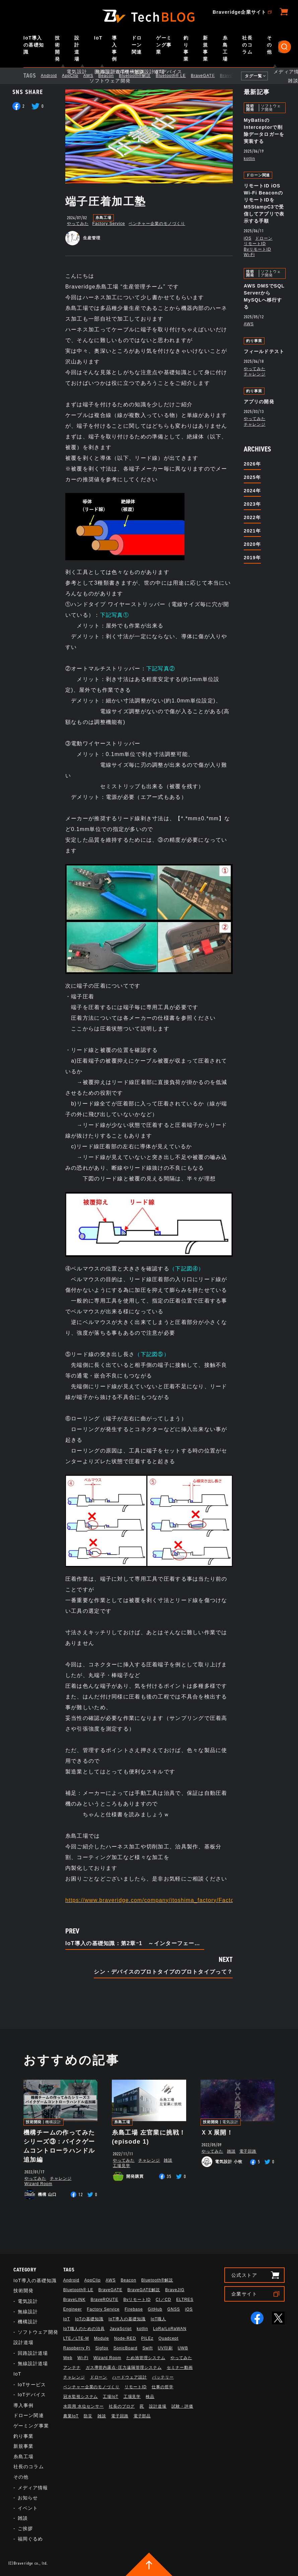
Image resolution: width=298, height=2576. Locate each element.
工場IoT (110, 2397)
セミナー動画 (180, 2367)
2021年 (252, 530)
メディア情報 (33, 2487)
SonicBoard (126, 2348)
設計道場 (76, 48)
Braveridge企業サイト (239, 12)
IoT (98, 37)
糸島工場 (225, 48)
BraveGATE (209, 75)
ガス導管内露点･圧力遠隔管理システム (124, 2367)
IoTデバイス (32, 2394)
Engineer (72, 2309)
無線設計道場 (33, 2363)
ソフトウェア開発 (271, 107)
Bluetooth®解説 (140, 75)
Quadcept (168, 2338)
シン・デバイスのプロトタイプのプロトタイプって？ (163, 1972)
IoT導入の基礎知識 (33, 45)
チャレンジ (255, 374)
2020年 (252, 544)
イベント (28, 2508)
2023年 (252, 504)
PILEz (147, 2338)
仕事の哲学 (162, 2387)
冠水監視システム (80, 2397)
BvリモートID (257, 249)
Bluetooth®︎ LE (176, 75)
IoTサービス (32, 2384)
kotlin (249, 158)
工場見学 (121, 2165)
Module (101, 2338)
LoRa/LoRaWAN (170, 2329)
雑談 (168, 2160)
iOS (247, 238)
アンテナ (72, 2367)
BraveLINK (74, 2300)
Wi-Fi (249, 254)
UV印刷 (165, 2348)
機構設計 (53, 2122)
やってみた (78, 223)
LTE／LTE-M (76, 2338)
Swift (147, 2348)
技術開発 (57, 48)
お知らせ (28, 2497)
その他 (269, 45)
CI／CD (163, 2300)
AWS (94, 75)
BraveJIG (174, 2290)
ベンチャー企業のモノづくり (157, 223)
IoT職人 (158, 2319)
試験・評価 (182, 2406)
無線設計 (28, 2311)
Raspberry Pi (76, 2348)
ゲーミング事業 (163, 45)
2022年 (252, 517)
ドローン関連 (137, 45)
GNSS (173, 2309)
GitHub (155, 2309)
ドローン (264, 238)
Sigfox (101, 2348)
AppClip (76, 75)
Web (67, 2358)
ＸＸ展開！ (217, 2132)
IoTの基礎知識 (89, 2319)
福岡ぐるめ (30, 2539)
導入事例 (114, 48)
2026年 (252, 464)
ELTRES (185, 2300)
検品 (150, 2397)
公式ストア (244, 2275)
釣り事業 (186, 48)
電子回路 (248, 2151)
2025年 (252, 477)
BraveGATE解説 (144, 2290)
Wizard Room (38, 2183)
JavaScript (121, 2329)
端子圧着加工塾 (105, 201)
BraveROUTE (104, 2300)
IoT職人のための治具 (84, 2329)
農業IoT (71, 2416)
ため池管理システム (145, 2358)
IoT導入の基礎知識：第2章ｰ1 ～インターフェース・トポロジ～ (134, 1943)
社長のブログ (122, 2406)
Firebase (134, 2309)
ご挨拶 (25, 2528)
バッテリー (163, 2377)
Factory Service (108, 223)
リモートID (255, 243)
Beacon (111, 75)
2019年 (252, 557)
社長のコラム (247, 45)
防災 (88, 2416)
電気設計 (230, 2122)
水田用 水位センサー (83, 2406)
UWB (183, 2348)
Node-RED (125, 2338)
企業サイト (244, 2294)
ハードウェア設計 (129, 2377)
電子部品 (142, 2416)
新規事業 (205, 48)
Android (55, 75)
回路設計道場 (33, 2353)
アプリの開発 (259, 401)
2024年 (252, 490)
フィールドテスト (264, 351)
